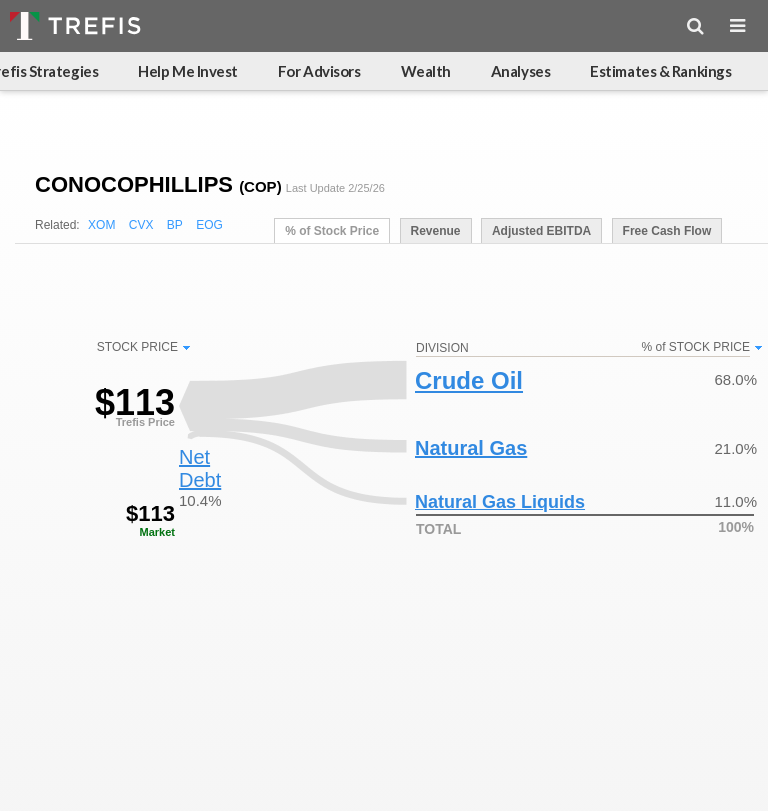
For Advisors (319, 71)
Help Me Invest (188, 71)
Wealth (426, 71)
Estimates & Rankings (660, 71)
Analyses (520, 71)
